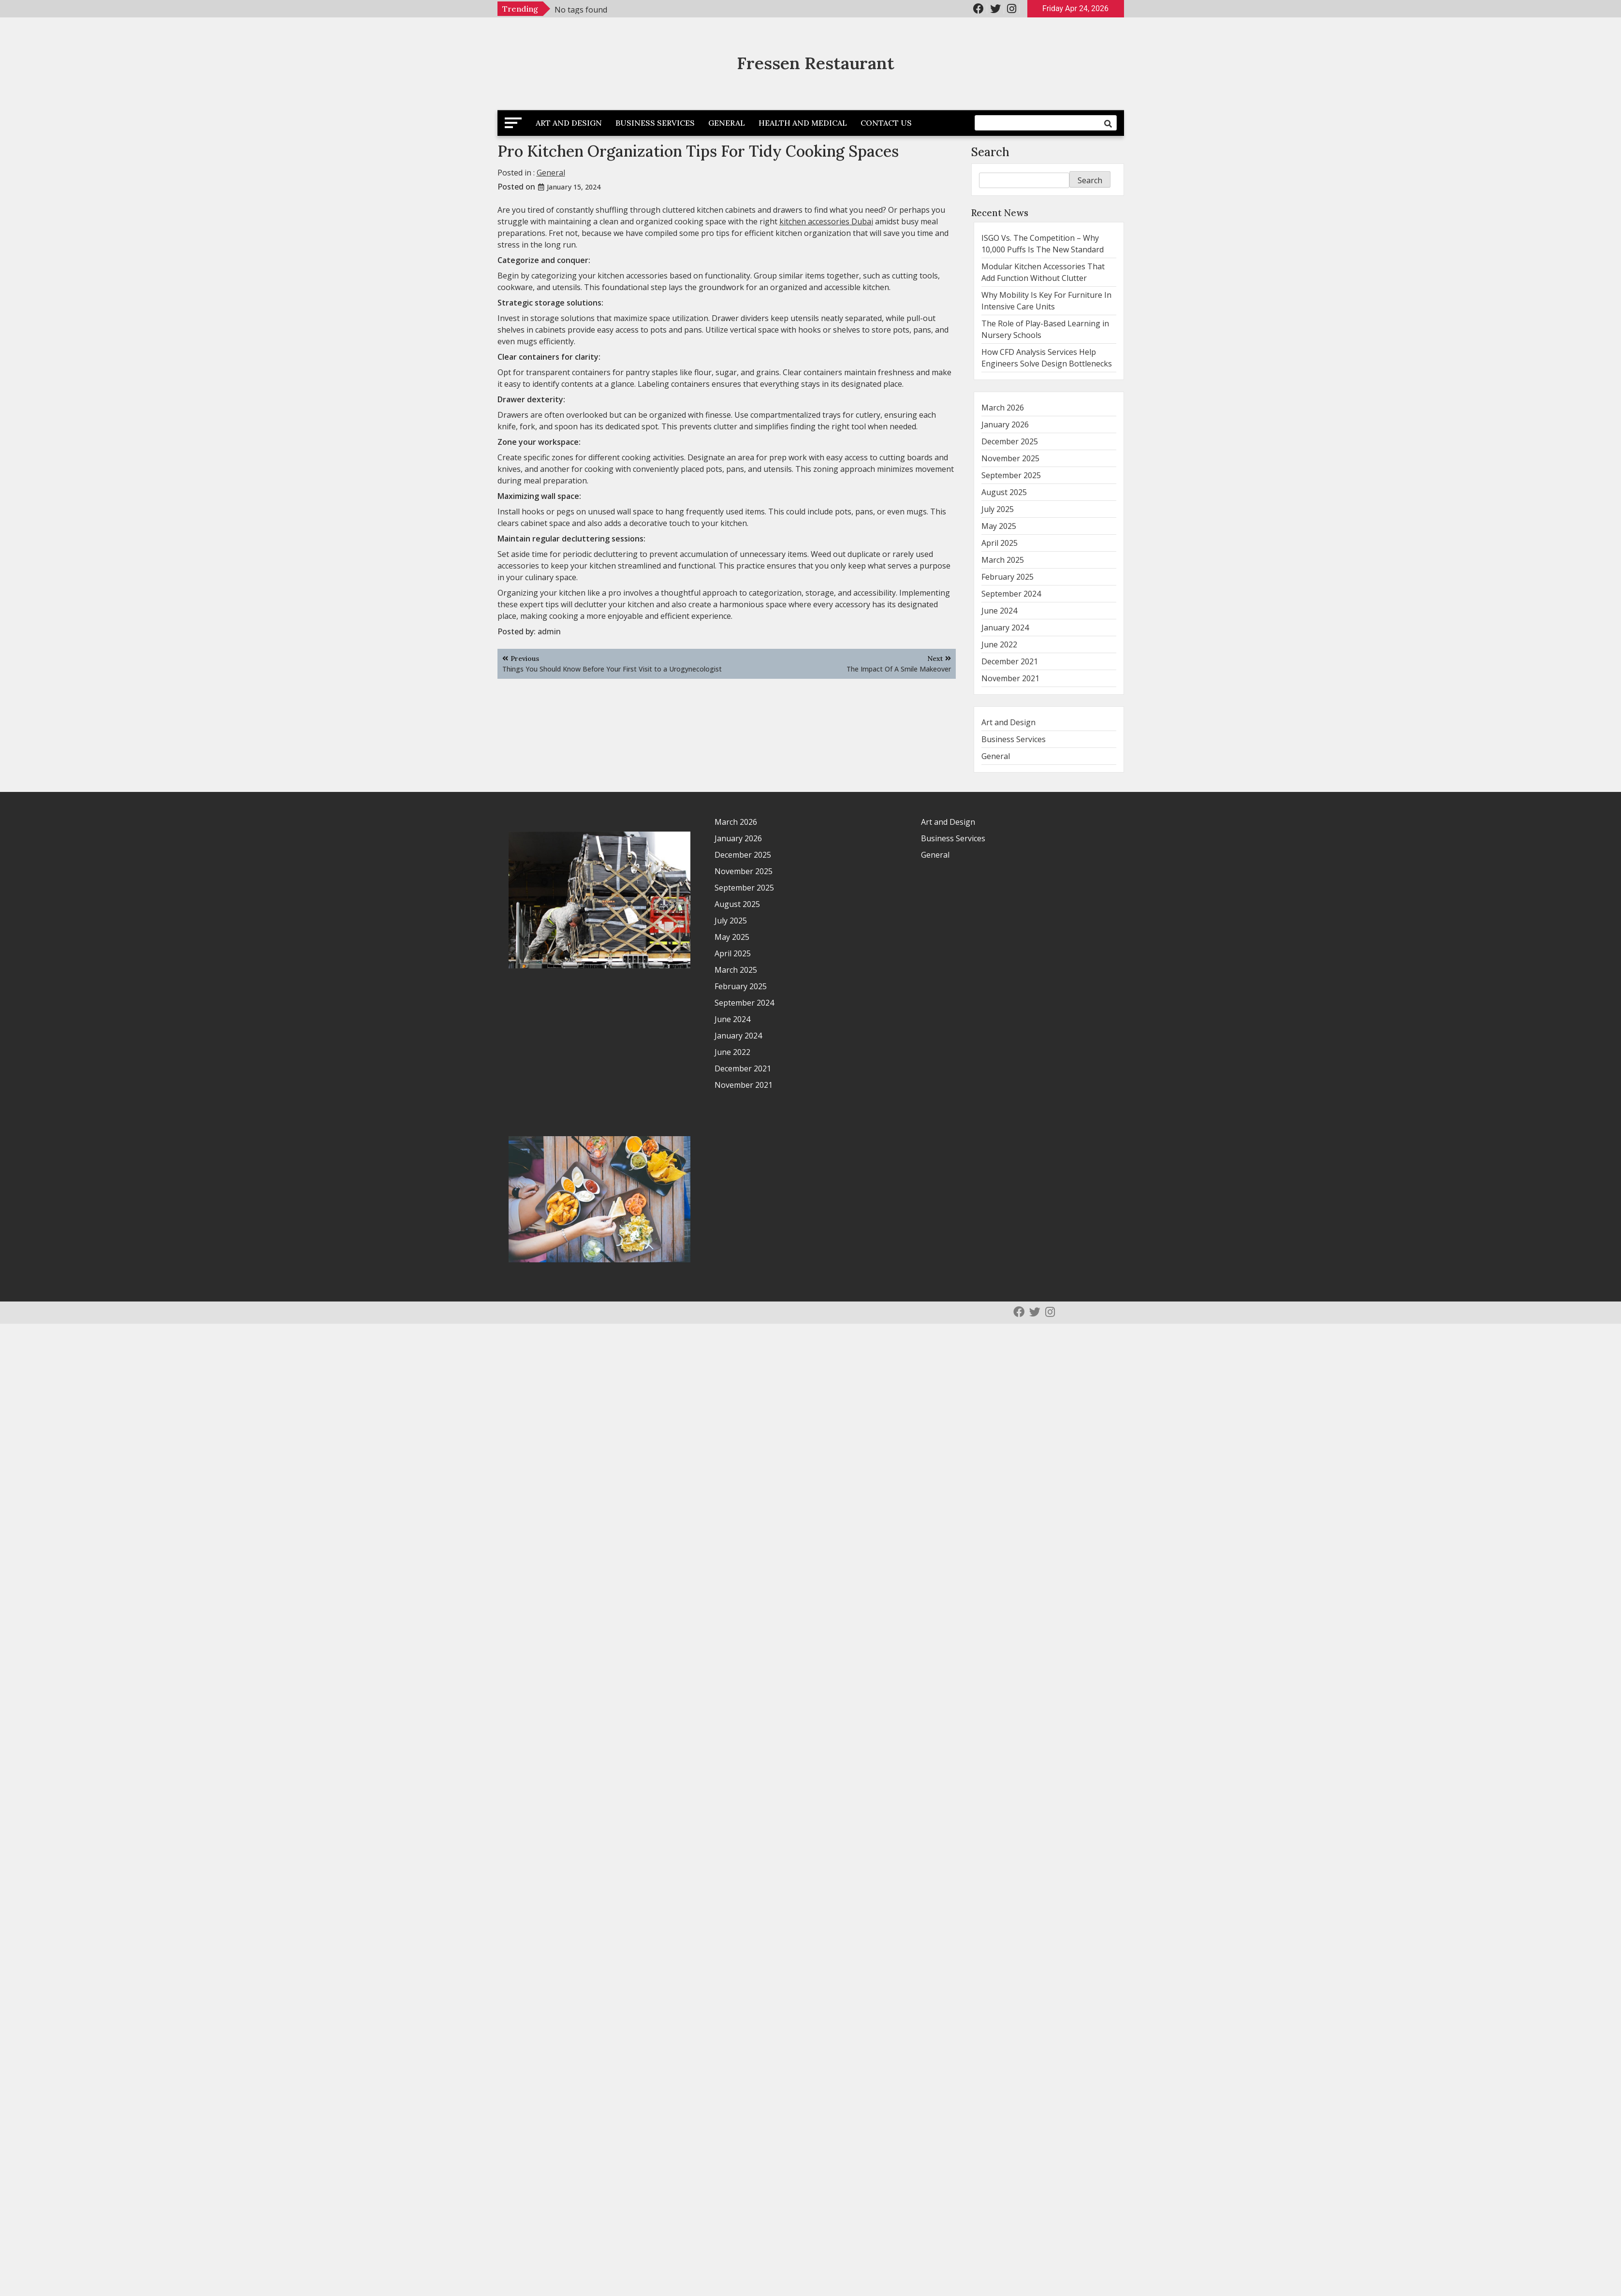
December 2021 (1009, 661)
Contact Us (886, 123)
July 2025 (997, 509)
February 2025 (1007, 576)
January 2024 (1005, 627)
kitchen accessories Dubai (826, 221)
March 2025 (1002, 560)
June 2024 (999, 610)
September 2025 (1011, 475)
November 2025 (1010, 458)
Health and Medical (803, 123)
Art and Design (569, 123)
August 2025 (1004, 492)
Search (990, 152)
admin (549, 631)
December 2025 (1009, 441)
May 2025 (998, 526)
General (726, 123)
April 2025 (999, 543)
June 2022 (999, 644)
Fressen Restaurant (815, 63)
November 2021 (1010, 678)
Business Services (655, 123)
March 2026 (1002, 407)
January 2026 (1005, 424)
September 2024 (1011, 593)
